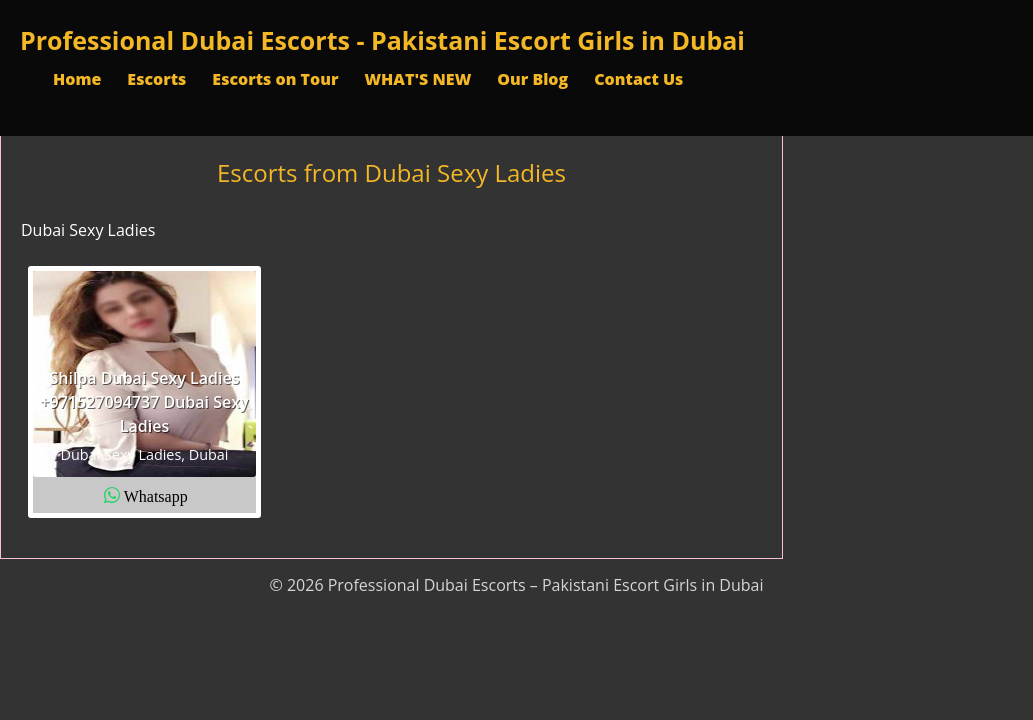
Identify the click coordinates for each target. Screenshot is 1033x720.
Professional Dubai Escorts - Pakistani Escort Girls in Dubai (382, 40)
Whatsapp (156, 495)
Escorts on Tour (275, 79)
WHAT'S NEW (417, 79)
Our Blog (532, 79)
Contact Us (638, 79)
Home (77, 79)
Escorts (156, 79)
